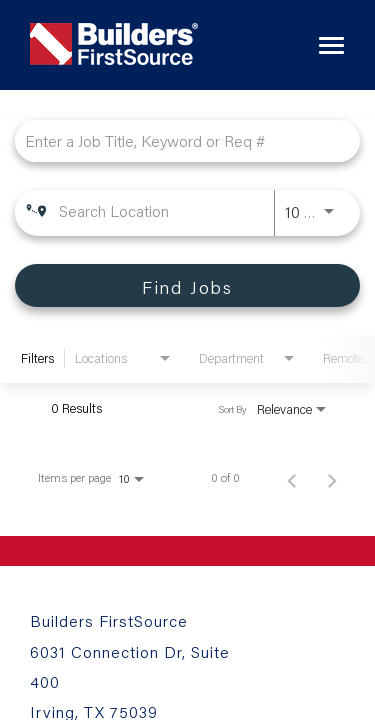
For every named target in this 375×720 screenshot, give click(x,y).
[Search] (187, 285)
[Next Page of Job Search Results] (332, 478)
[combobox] (177, 140)
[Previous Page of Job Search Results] (292, 478)
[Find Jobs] (187, 285)
